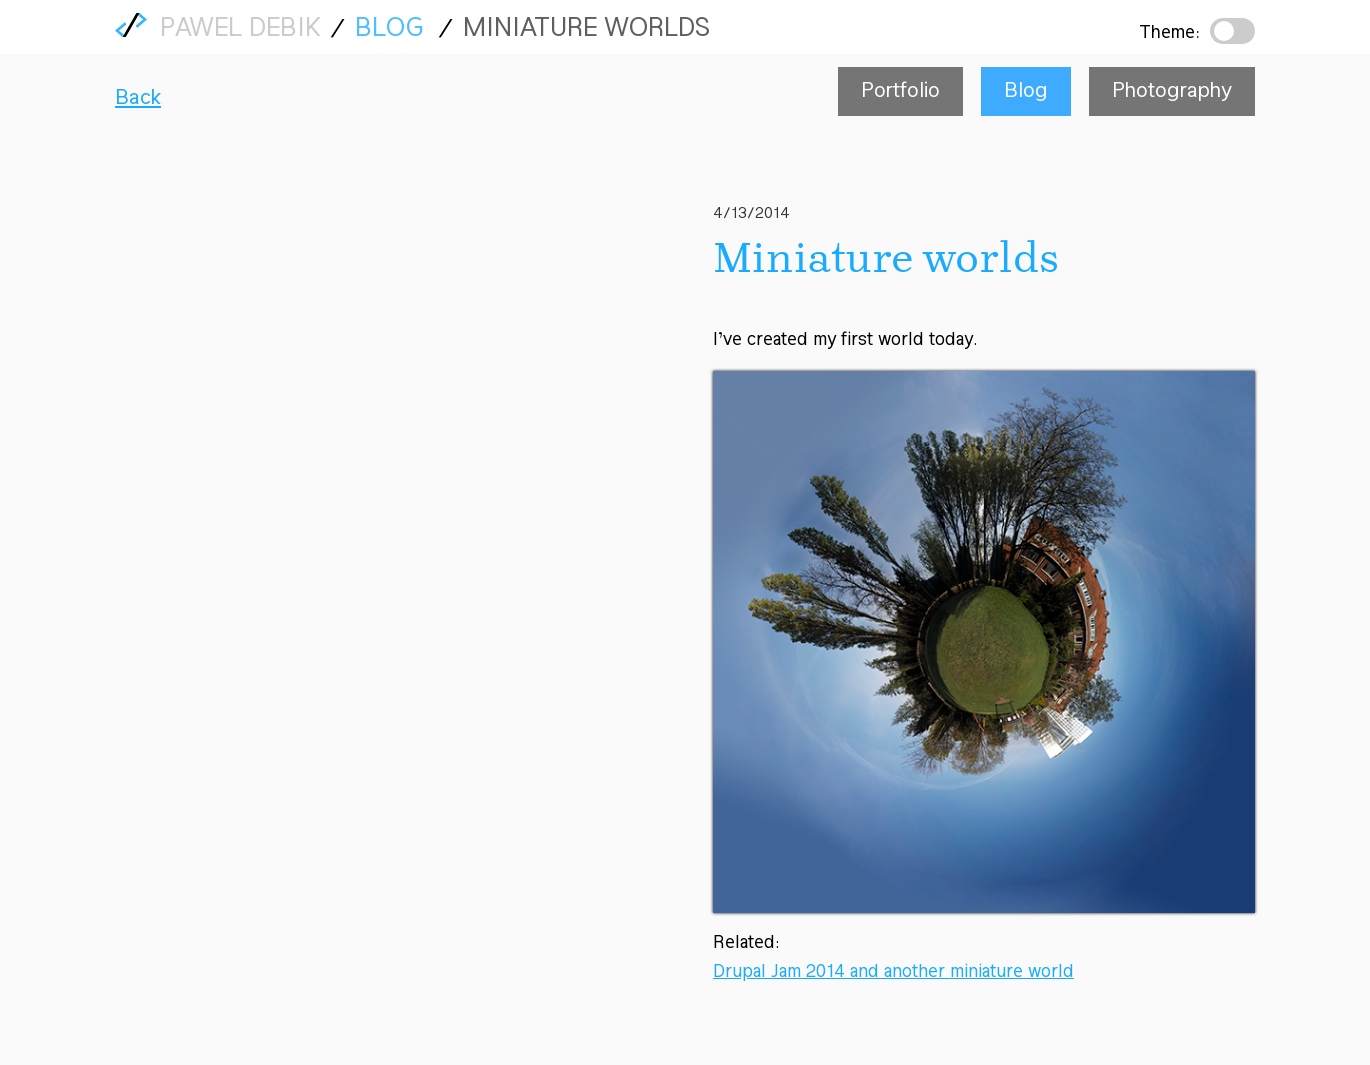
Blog (389, 29)
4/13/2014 (751, 214)
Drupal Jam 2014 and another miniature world (893, 973)
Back (138, 98)
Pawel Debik (240, 32)
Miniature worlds (586, 29)
